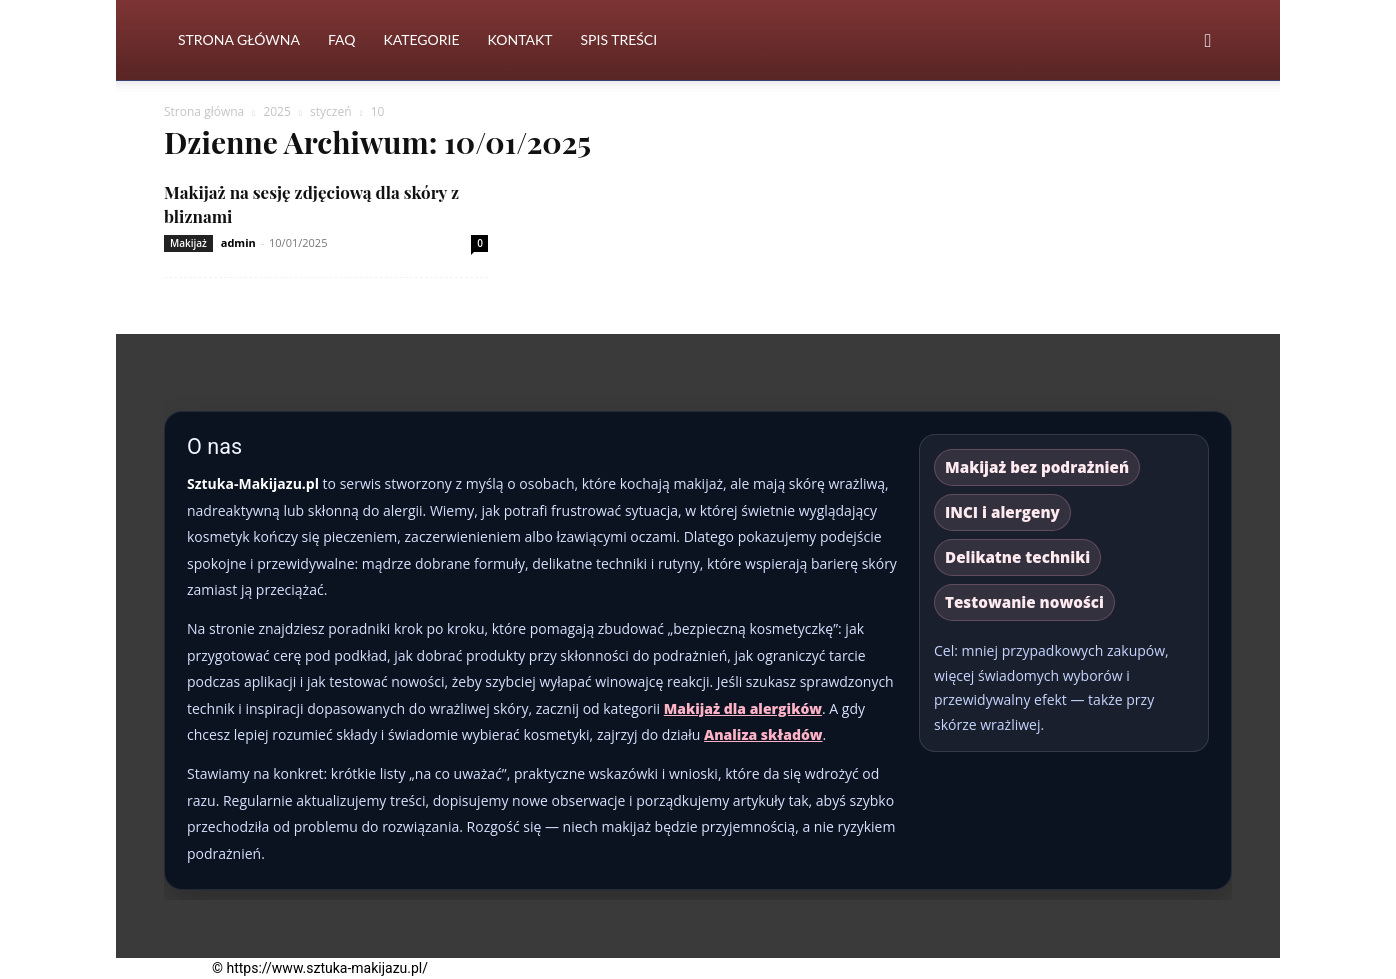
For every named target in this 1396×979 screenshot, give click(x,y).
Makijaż (188, 243)
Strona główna (204, 111)
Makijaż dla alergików (743, 708)
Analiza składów (763, 734)
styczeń (330, 111)
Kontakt (520, 39)
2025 (276, 111)
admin (238, 242)
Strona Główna (239, 39)
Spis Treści (618, 39)
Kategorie (421, 39)
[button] (1208, 41)
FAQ (342, 39)
